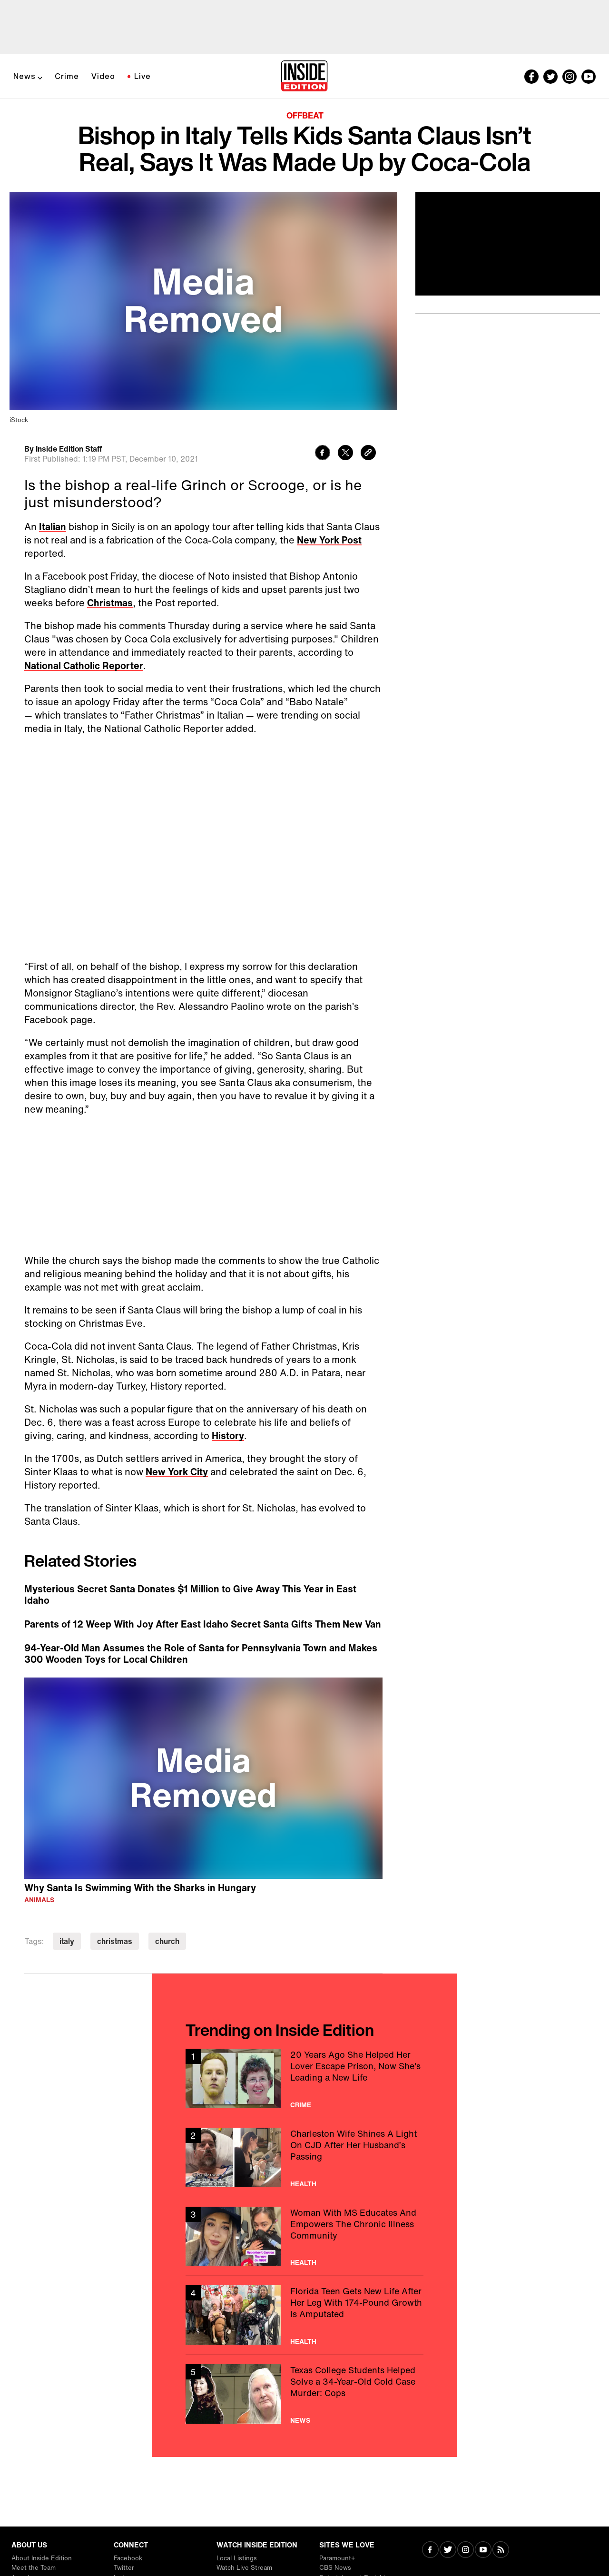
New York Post (329, 540)
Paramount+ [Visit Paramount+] (337, 2558)
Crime (67, 76)
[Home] (304, 76)
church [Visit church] (167, 1941)
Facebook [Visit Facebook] (128, 2558)
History (228, 1435)
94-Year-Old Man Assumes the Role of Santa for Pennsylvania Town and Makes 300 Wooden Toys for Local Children (200, 1653)
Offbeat (305, 115)
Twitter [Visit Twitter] (124, 2567)
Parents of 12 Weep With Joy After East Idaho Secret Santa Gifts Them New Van (202, 1624)
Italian (52, 526)
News (24, 76)
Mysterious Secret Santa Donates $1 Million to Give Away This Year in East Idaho (190, 1594)
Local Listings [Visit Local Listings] (236, 2558)
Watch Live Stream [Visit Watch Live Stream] (244, 2567)
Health (303, 2184)
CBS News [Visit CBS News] (335, 2567)
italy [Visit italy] (66, 1941)
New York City (177, 1472)
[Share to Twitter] (345, 454)
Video (103, 76)
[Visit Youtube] (483, 2550)
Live (142, 76)
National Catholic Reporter (83, 665)
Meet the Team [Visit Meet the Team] (33, 2567)
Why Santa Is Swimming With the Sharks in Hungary (140, 1888)
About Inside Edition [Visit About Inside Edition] (41, 2558)
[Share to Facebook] (322, 454)
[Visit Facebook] (430, 2550)
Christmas (110, 603)
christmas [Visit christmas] (114, 1941)
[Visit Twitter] (448, 2550)
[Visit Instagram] (465, 2550)
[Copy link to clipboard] (368, 454)
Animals (39, 1900)
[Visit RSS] (500, 2550)
